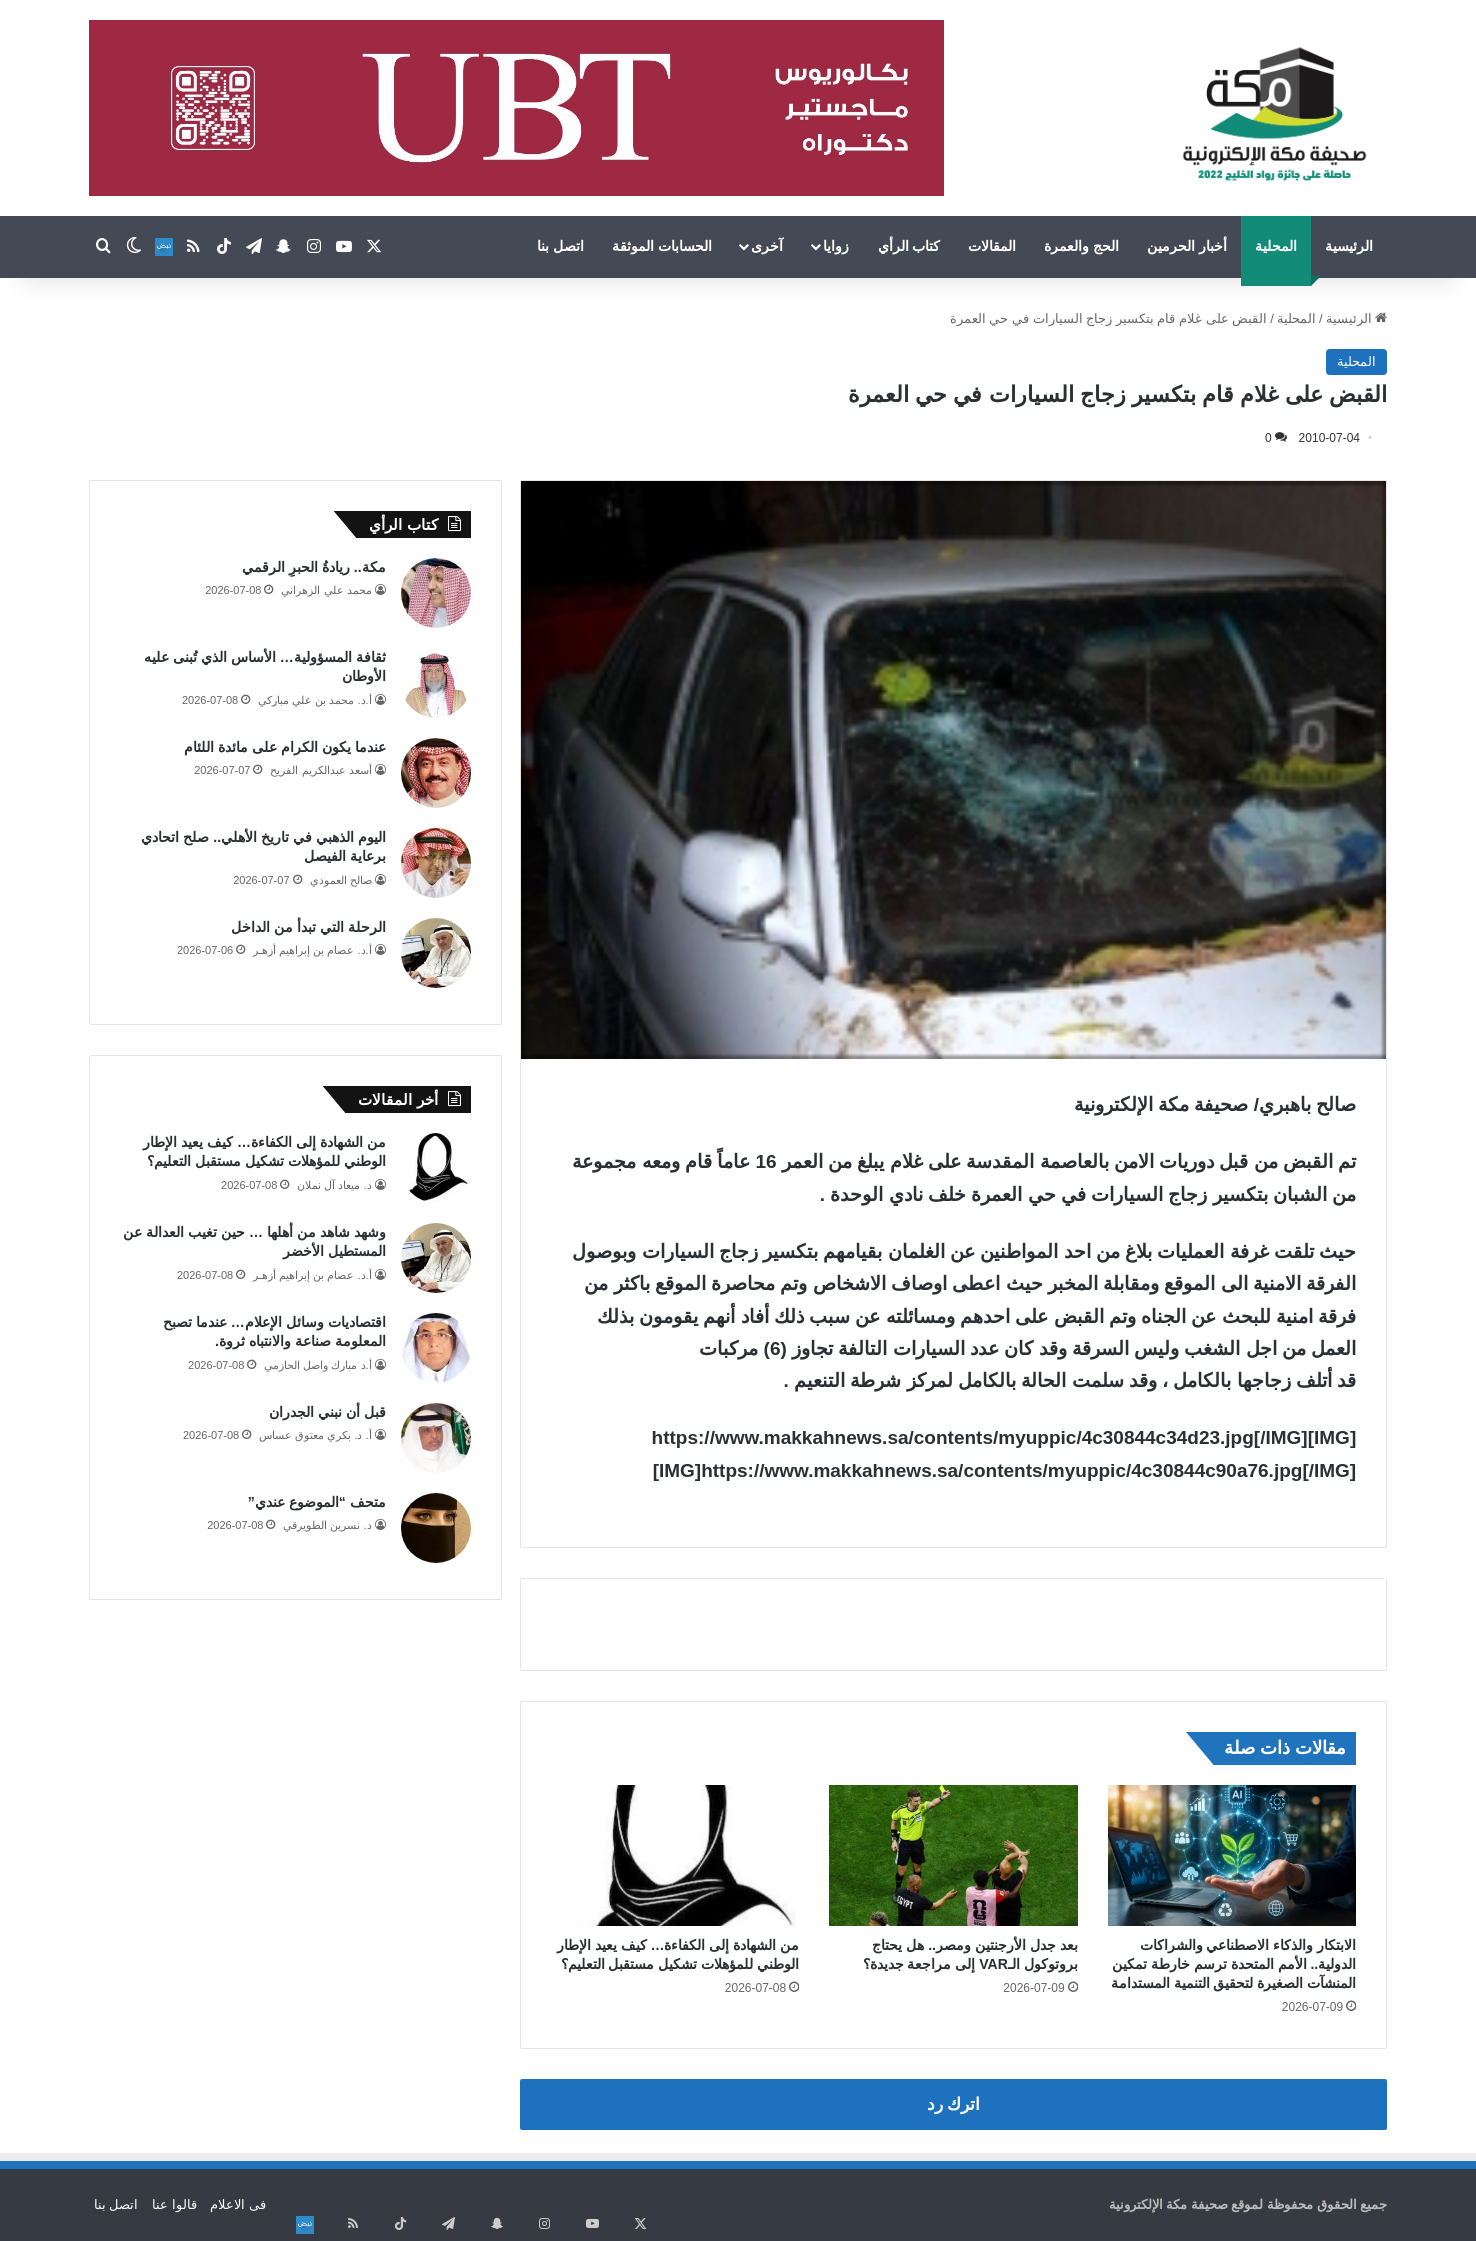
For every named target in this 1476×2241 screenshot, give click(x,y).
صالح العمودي (341, 880)
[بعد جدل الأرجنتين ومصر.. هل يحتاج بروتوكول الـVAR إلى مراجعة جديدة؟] (953, 1855)
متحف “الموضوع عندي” (317, 1502)
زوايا (836, 246)
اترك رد (954, 2104)
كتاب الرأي (909, 246)
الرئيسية (1349, 246)
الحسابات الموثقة (662, 246)
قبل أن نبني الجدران (327, 1412)
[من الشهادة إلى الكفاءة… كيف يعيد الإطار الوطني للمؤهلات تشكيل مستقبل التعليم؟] (675, 1855)
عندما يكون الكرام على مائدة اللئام (284, 747)
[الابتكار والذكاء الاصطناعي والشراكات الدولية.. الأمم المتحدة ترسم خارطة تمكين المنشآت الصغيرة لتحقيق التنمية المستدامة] (1232, 1855)
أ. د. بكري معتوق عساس (315, 1435)
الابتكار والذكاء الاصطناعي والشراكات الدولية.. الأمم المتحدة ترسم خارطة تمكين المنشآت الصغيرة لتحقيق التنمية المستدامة (1234, 1964)
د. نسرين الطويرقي (327, 1525)
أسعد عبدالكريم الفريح (320, 770)
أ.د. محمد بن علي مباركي (314, 700)
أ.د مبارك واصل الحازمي (317, 1365)
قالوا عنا (174, 2204)
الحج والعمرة (1081, 246)
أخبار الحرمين (1187, 246)
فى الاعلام (238, 2204)
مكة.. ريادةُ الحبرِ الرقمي (313, 567)
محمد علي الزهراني (326, 590)
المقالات (992, 246)
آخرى (767, 246)
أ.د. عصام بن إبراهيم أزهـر (312, 950)
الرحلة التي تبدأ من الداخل (308, 927)
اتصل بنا (560, 246)
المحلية (1276, 246)
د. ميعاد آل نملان (334, 1185)
